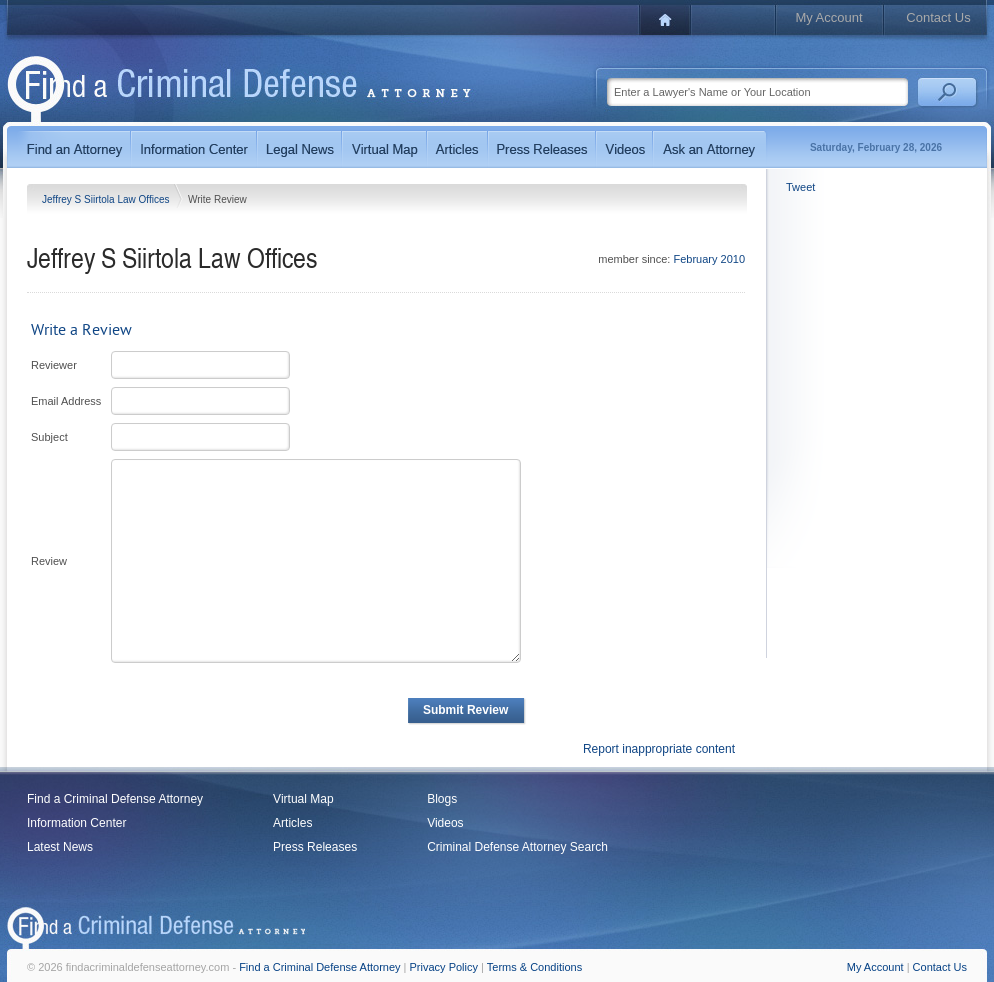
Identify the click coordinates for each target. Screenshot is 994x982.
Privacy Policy (444, 967)
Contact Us (938, 17)
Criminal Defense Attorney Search (517, 847)
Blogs (442, 799)
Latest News (60, 847)
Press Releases (315, 847)
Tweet (800, 187)
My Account (828, 17)
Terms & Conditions (534, 967)
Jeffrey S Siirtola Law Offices (107, 199)
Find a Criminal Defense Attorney (115, 799)
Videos (445, 823)
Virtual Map (303, 799)
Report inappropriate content (659, 749)
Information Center (76, 823)
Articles (292, 823)
